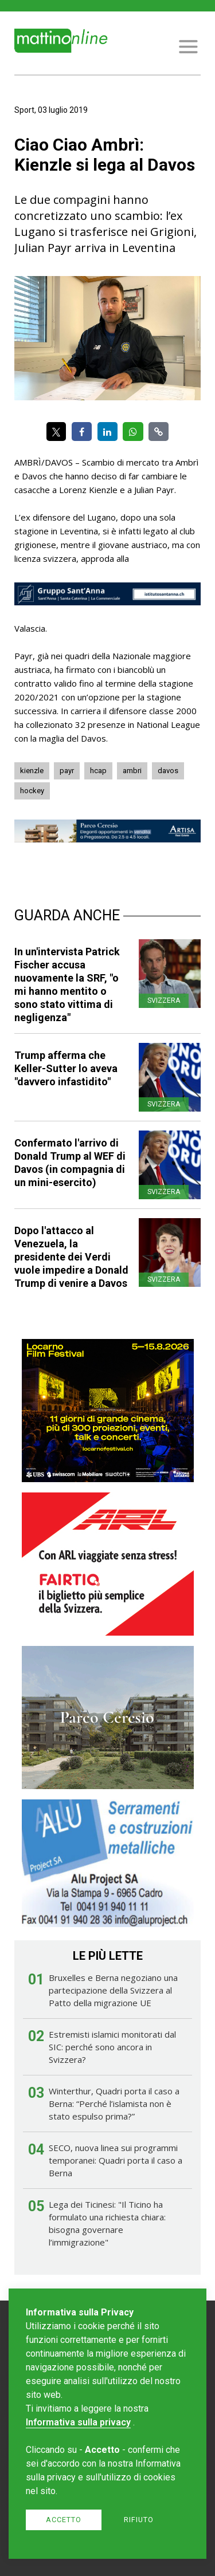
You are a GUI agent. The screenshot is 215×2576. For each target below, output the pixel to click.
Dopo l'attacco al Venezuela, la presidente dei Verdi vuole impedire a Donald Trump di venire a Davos (71, 1256)
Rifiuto (139, 2519)
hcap (98, 770)
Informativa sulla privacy (78, 2422)
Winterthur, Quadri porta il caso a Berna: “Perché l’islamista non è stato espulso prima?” (114, 2103)
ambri (132, 770)
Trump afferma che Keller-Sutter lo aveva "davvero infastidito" (66, 1068)
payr (67, 770)
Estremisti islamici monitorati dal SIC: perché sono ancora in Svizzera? (112, 2046)
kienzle (32, 770)
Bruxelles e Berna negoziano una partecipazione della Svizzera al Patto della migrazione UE (113, 1990)
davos (168, 770)
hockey (32, 790)
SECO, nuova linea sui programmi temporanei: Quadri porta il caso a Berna (115, 2160)
